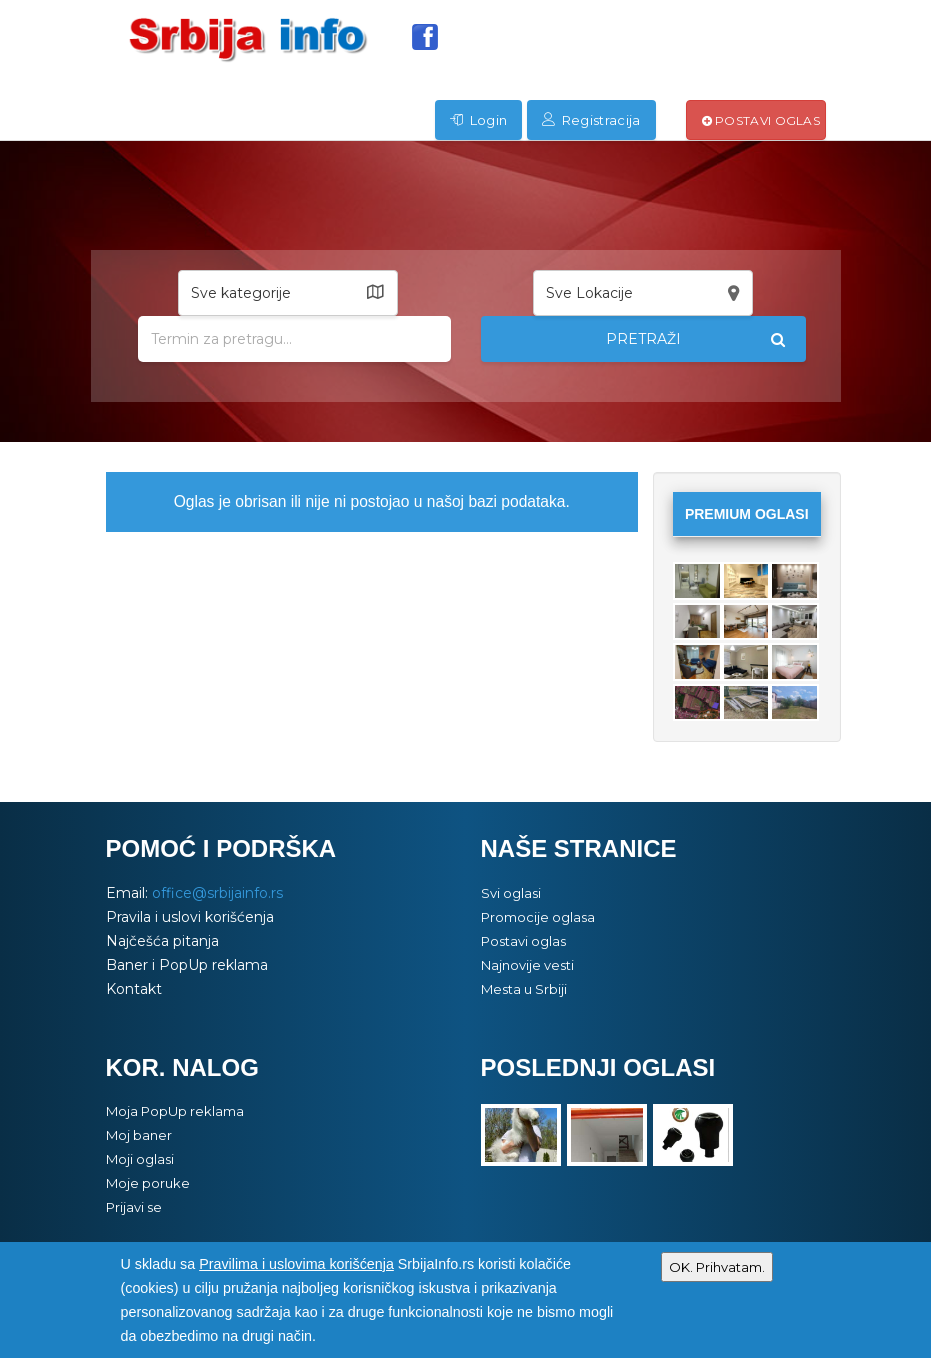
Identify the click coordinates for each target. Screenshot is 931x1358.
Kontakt (134, 989)
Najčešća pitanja (162, 941)
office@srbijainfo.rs (217, 893)
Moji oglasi (140, 1159)
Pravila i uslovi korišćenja (190, 917)
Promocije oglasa (538, 917)
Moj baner (139, 1135)
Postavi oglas (761, 120)
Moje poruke (148, 1183)
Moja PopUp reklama (175, 1111)
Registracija (591, 120)
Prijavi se (134, 1207)
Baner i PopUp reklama (187, 965)
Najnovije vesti (527, 965)
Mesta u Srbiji (524, 989)
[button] (288, 293)
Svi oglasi (511, 893)
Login (478, 120)
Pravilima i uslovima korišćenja (296, 1264)
